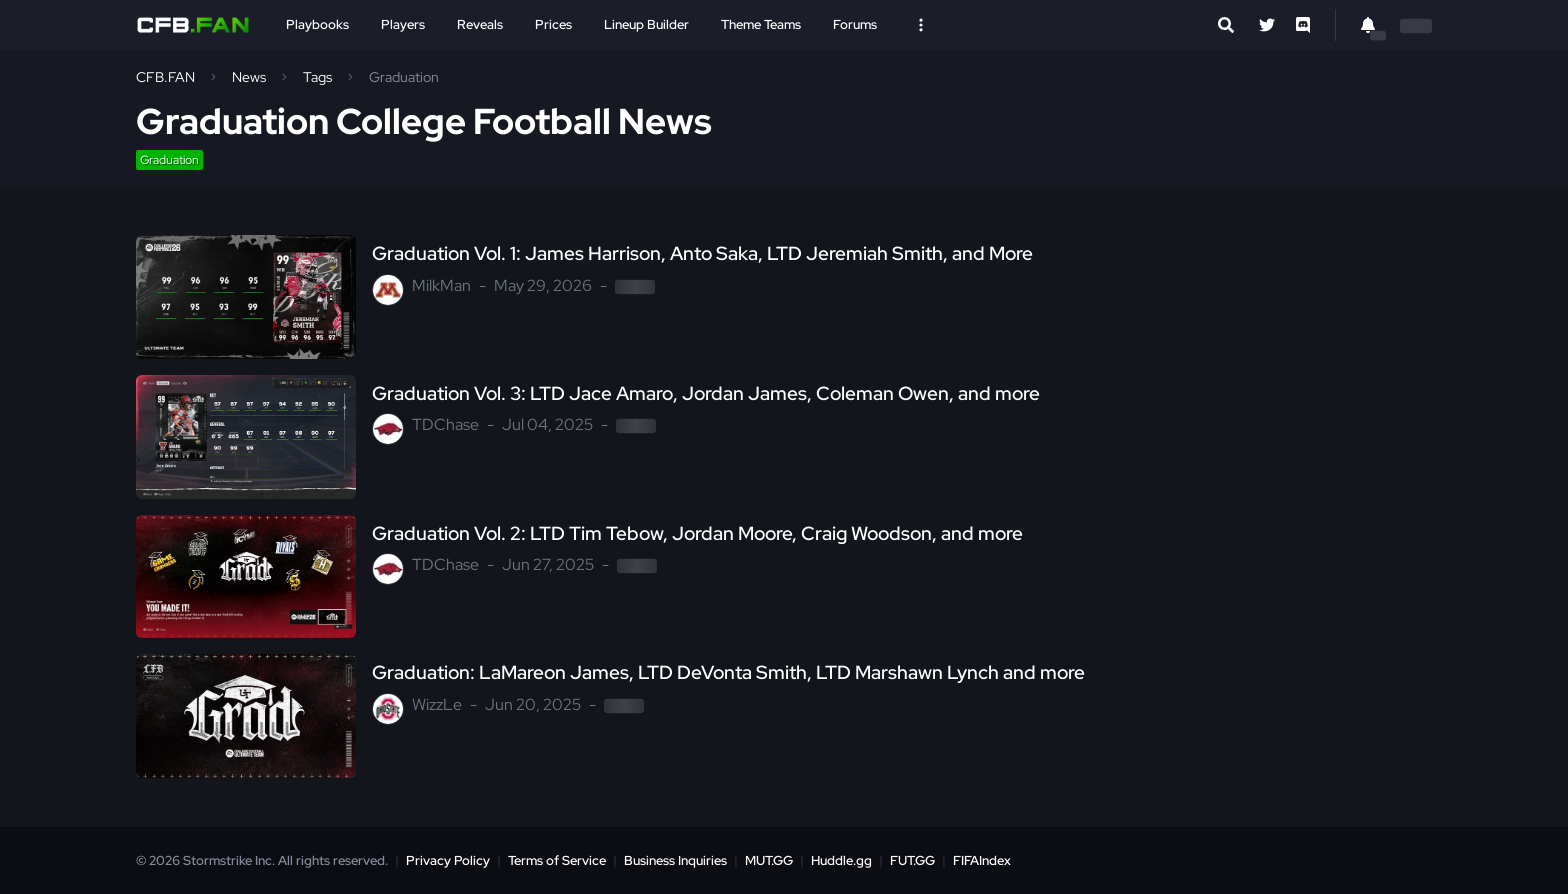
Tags (317, 77)
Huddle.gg (841, 860)
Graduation (169, 160)
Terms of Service (557, 860)
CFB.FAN (165, 77)
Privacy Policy (448, 860)
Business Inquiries (675, 860)
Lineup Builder (646, 24)
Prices (553, 24)
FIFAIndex (982, 860)
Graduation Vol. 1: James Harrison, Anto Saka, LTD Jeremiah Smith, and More (702, 254)
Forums (855, 24)
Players (403, 24)
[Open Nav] (921, 25)
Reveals (480, 24)
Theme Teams (761, 24)
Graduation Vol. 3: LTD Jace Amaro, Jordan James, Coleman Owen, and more (706, 394)
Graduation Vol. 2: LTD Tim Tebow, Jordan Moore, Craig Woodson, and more (697, 534)
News (249, 77)
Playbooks (317, 24)
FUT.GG (912, 860)
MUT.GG (769, 860)
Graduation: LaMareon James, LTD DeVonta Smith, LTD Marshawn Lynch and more (728, 673)
